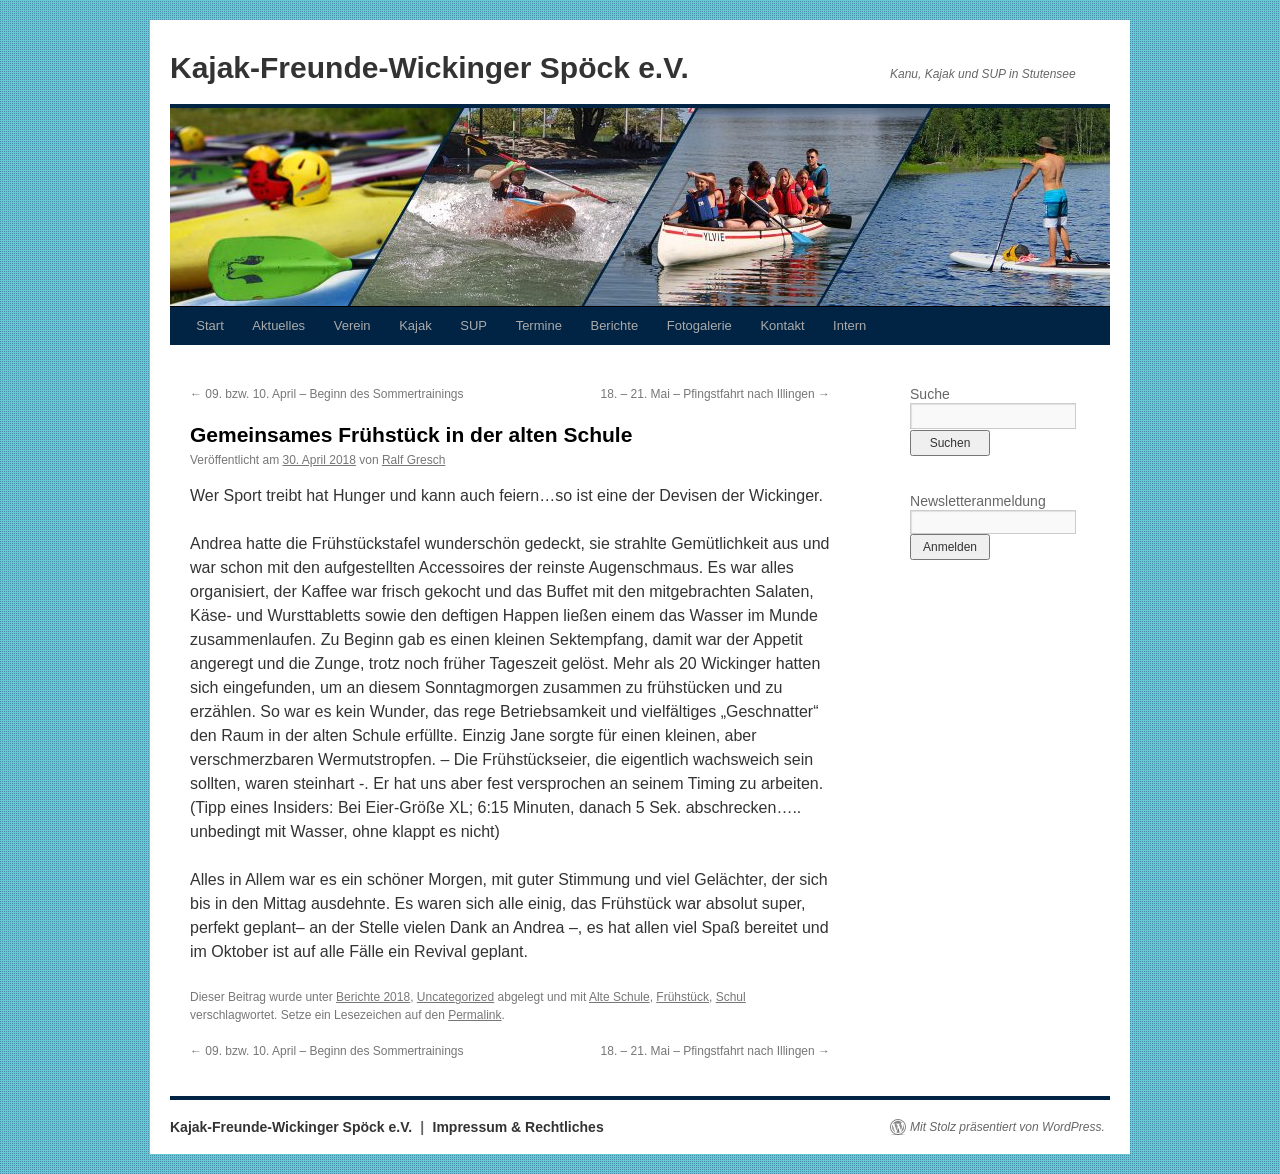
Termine (539, 325)
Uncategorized (455, 997)
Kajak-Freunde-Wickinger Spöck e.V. (429, 67)
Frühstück (682, 997)
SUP (473, 325)
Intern (849, 325)
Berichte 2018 (373, 997)
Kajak (415, 325)
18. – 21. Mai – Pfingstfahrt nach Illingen (715, 394)
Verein (352, 325)
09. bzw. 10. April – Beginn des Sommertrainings (326, 394)
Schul (731, 997)
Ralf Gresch (413, 460)
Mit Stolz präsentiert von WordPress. (1007, 1127)
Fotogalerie (699, 325)
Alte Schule (619, 997)
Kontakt (782, 325)
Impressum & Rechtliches (518, 1127)
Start (209, 325)
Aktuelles (278, 325)
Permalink (474, 1015)
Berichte (614, 325)
